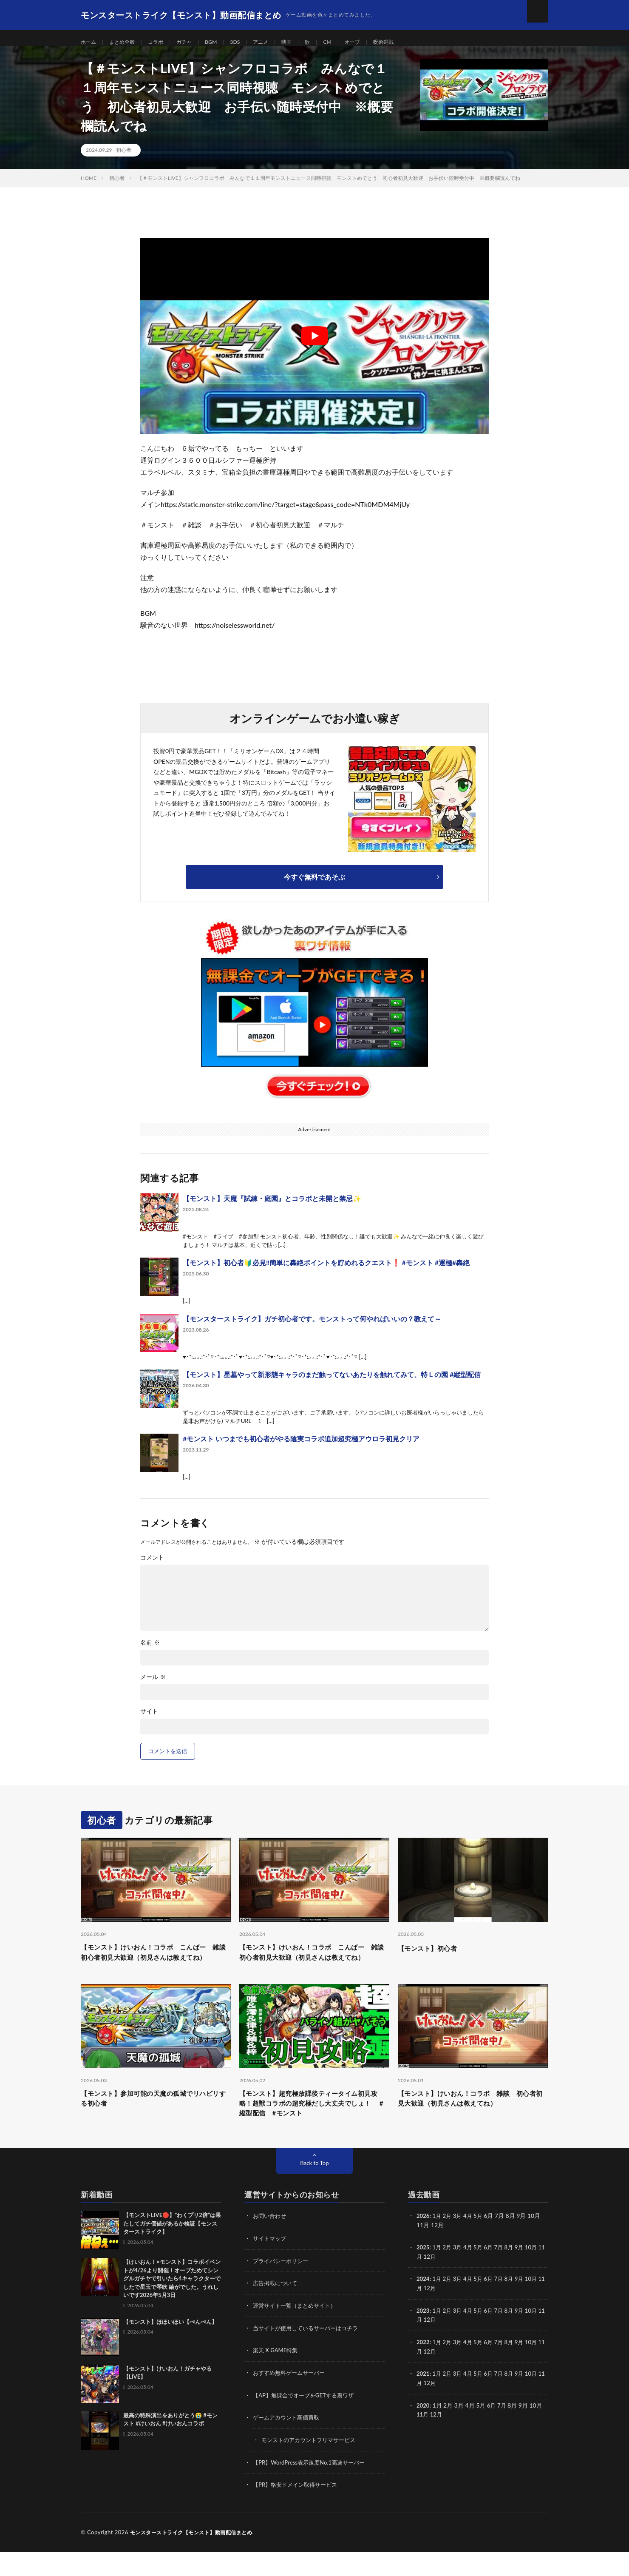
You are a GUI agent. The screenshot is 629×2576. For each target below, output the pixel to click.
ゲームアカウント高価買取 (288, 2443)
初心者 (123, 159)
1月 (438, 2244)
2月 (448, 2244)
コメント (152, 1567)
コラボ (164, 42)
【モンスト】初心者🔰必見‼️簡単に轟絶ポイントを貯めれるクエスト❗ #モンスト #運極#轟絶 (326, 1272)
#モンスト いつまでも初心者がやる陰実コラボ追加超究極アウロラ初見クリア (301, 1448)
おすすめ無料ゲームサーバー (291, 2398)
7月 (503, 2275)
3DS (249, 42)
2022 (423, 2368)
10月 (538, 2275)
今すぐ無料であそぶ (314, 886)
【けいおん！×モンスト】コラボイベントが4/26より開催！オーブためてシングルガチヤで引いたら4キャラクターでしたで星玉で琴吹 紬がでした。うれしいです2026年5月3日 (172, 2307)
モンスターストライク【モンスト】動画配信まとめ (196, 2556)
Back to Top (314, 2191)
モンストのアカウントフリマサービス (312, 2465)
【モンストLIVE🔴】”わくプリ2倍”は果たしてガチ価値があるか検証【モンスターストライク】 (172, 2251)
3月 (460, 2244)
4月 (471, 2244)
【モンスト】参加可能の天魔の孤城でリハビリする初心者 (155, 2123)
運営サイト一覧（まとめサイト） (297, 2332)
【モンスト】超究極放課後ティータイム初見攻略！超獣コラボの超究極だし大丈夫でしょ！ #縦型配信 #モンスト (314, 2129)
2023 (423, 2337)
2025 (423, 2275)
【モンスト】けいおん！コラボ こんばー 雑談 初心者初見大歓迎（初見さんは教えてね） (156, 1969)
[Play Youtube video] (314, 345)
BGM (223, 42)
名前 (150, 1652)
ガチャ (195, 42)
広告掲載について (276, 2310)
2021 (423, 2399)
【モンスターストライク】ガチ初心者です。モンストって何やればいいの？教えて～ (312, 1328)
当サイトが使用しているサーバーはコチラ (309, 2354)
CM (348, 42)
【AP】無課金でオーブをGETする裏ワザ (307, 2421)
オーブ (375, 42)
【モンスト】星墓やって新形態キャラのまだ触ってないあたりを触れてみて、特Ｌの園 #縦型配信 (332, 1384)
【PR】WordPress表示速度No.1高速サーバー (313, 2487)
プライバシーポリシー (282, 2288)
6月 (492, 2275)
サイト (149, 1721)
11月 (422, 2284)
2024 (423, 2306)
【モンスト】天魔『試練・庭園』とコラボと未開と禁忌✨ (272, 1208)
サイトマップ (271, 2266)
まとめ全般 (127, 42)
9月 (525, 2275)
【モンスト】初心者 (433, 1957)
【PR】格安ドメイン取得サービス (298, 2509)
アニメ (277, 42)
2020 (423, 2430)
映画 (305, 42)
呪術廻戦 (409, 42)
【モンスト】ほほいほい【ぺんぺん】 (170, 2349)
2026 (423, 2244)
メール (153, 1686)
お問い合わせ (271, 2244)
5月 (481, 2244)
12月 (437, 2284)
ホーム (90, 42)
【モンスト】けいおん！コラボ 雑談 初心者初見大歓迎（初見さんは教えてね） (472, 2123)
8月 (514, 2275)
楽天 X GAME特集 (277, 2376)
